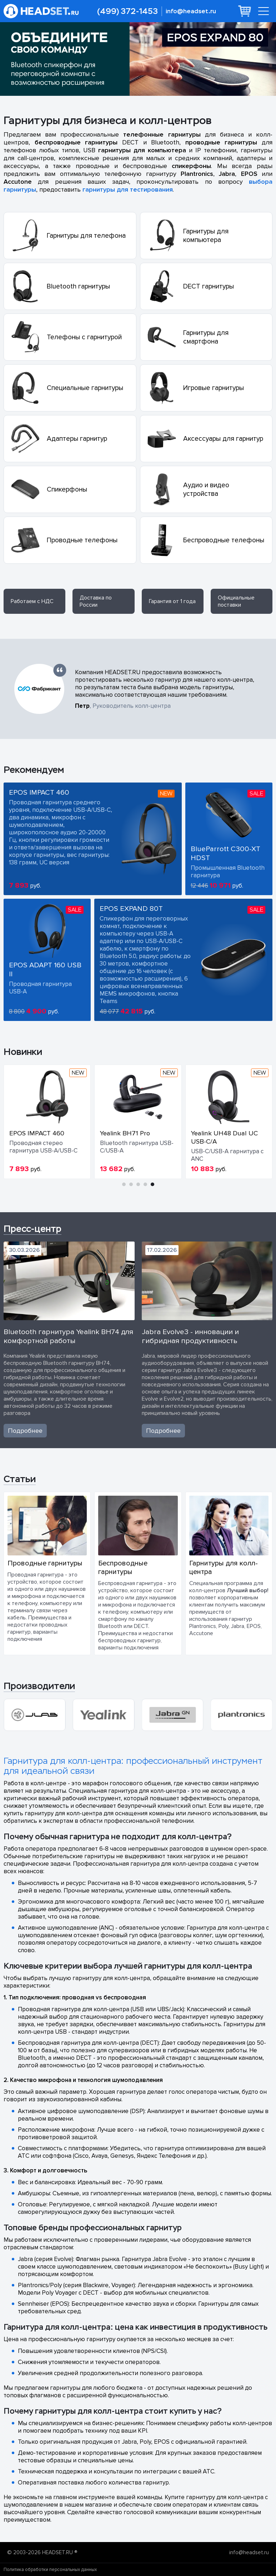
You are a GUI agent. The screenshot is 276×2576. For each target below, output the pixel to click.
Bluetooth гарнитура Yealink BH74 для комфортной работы (68, 1336)
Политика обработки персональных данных (50, 2569)
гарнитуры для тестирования (127, 189)
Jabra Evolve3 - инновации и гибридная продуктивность (190, 1336)
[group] (34, 1715)
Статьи (20, 1479)
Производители (39, 1686)
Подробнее (25, 1431)
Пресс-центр (32, 1228)
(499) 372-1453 (127, 11)
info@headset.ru (191, 11)
